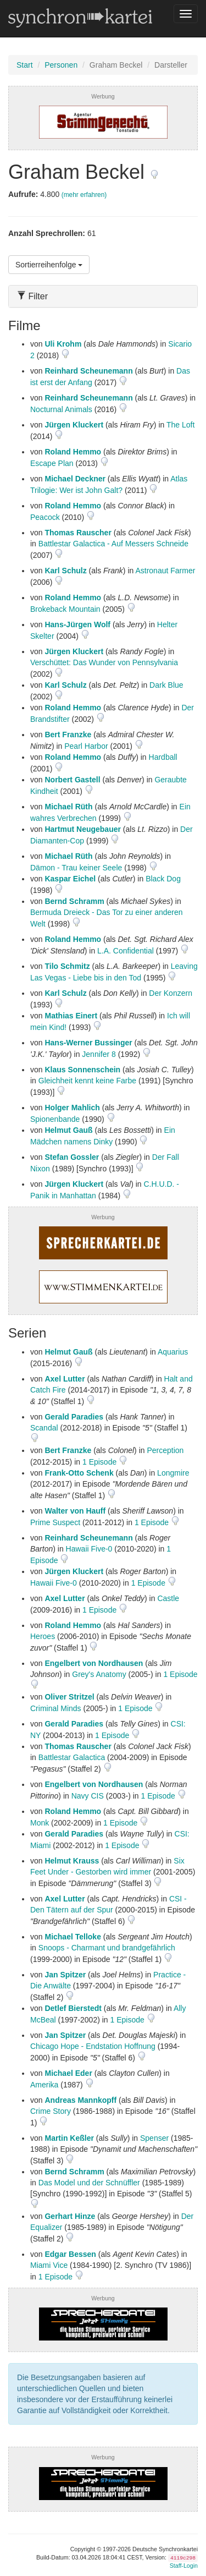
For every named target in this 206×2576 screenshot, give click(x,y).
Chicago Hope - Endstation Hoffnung (92, 2046)
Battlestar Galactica (71, 1757)
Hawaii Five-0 (89, 1548)
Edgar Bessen (70, 2254)
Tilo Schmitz (67, 966)
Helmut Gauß (68, 1130)
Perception (165, 1450)
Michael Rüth (68, 806)
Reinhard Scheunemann (88, 370)
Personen (60, 65)
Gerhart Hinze (69, 2216)
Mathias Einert (70, 1015)
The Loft (180, 424)
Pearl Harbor (86, 746)
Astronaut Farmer (165, 570)
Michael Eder (68, 2073)
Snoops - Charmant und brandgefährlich (106, 1947)
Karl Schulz (65, 570)
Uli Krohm (62, 343)
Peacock (45, 517)
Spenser (154, 2138)
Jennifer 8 (98, 1054)
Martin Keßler (68, 2138)
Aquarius (173, 1351)
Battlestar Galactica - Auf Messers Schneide (113, 543)
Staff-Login (184, 2565)
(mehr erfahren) (84, 195)
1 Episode (100, 1461)
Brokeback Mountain (65, 609)
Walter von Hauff (74, 1510)
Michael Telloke (72, 1936)
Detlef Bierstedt (72, 2008)
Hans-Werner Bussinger (88, 1042)
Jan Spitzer (65, 1974)
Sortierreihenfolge (48, 264)
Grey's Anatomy (99, 1674)
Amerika (44, 2084)
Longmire (173, 1472)
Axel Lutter (64, 1378)
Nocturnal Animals (61, 409)
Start (24, 65)
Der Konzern (170, 993)
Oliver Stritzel (69, 1696)
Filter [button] (32, 296)
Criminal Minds (55, 1708)
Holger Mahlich (71, 1107)
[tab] (103, 296)
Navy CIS (87, 1795)
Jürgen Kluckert (73, 424)
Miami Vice (49, 2265)
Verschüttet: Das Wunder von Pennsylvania (104, 662)
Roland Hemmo (72, 451)
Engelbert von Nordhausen (93, 1663)
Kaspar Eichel (70, 878)
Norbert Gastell (72, 779)
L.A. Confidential (125, 950)
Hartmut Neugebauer (82, 829)
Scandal (44, 1427)
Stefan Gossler (71, 1157)
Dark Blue (166, 685)
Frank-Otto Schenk (78, 1472)
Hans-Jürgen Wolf (77, 624)
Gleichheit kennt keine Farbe (87, 1080)
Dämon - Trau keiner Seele (76, 867)
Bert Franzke (67, 734)
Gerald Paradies (73, 1416)
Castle (168, 1598)
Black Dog (163, 878)
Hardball (163, 757)
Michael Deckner (74, 478)
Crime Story (50, 2111)
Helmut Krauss (71, 1860)
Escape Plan (52, 463)
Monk (39, 1822)
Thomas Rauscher (77, 532)
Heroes (42, 1636)
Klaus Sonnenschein (82, 1069)
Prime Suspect (55, 1522)
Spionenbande (55, 1119)
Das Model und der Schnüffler (89, 2182)
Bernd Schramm (74, 901)
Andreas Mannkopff (80, 2100)
